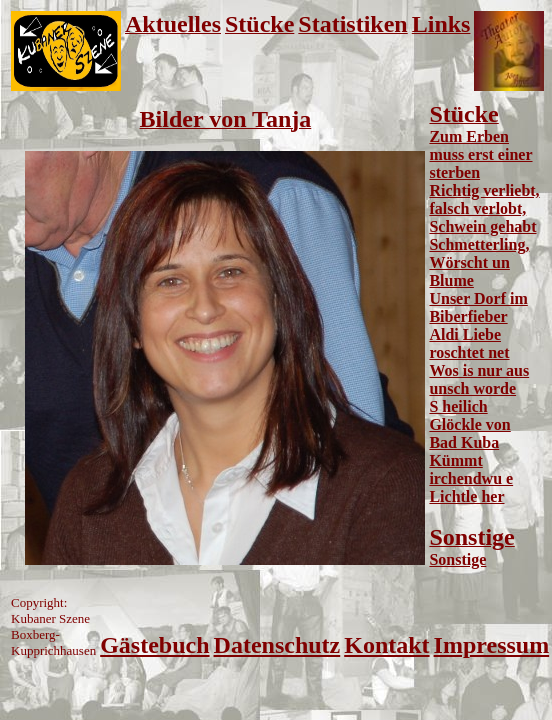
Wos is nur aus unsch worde (479, 379)
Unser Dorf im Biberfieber (478, 307)
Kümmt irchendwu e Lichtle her (471, 478)
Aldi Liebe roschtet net (469, 343)
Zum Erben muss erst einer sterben (480, 154)
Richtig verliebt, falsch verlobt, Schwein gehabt (484, 208)
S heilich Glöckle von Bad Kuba (469, 424)
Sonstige (457, 559)
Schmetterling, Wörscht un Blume (479, 262)
